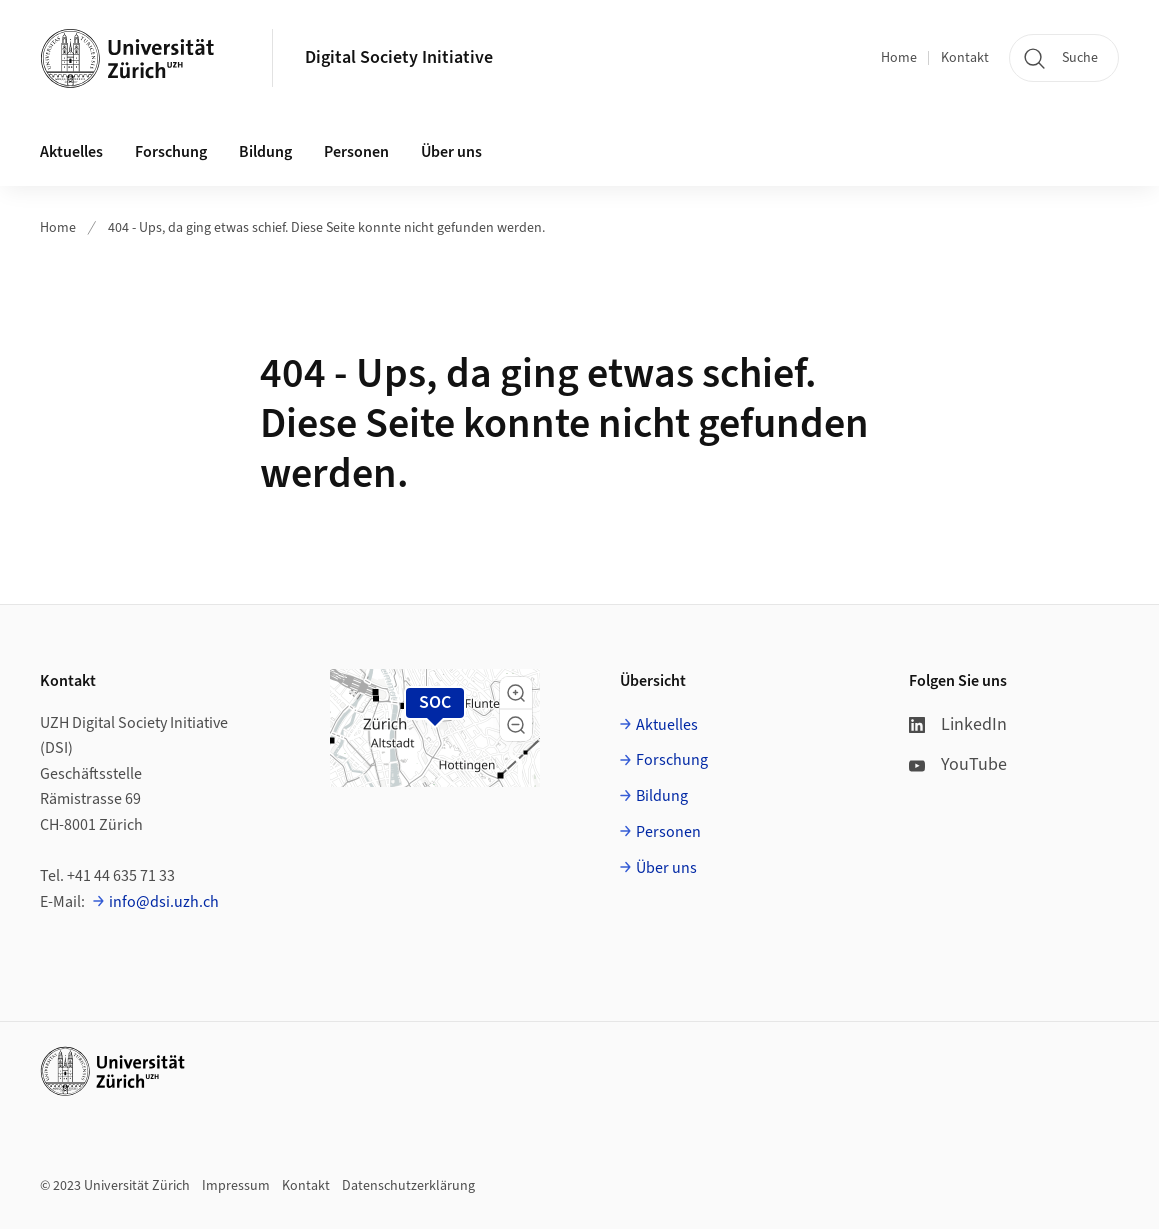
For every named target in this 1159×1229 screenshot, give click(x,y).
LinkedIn (958, 724)
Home (899, 58)
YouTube (958, 764)
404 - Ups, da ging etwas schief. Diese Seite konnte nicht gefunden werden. (326, 228)
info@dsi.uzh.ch (164, 902)
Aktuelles (667, 725)
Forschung (672, 760)
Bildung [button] (265, 152)
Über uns (666, 868)
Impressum (236, 1186)
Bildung (662, 796)
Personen (668, 832)
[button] (516, 693)
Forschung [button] (171, 152)
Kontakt (965, 58)
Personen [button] (356, 152)
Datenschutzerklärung (408, 1186)
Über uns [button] (451, 152)
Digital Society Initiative (399, 57)
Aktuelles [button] (71, 152)
